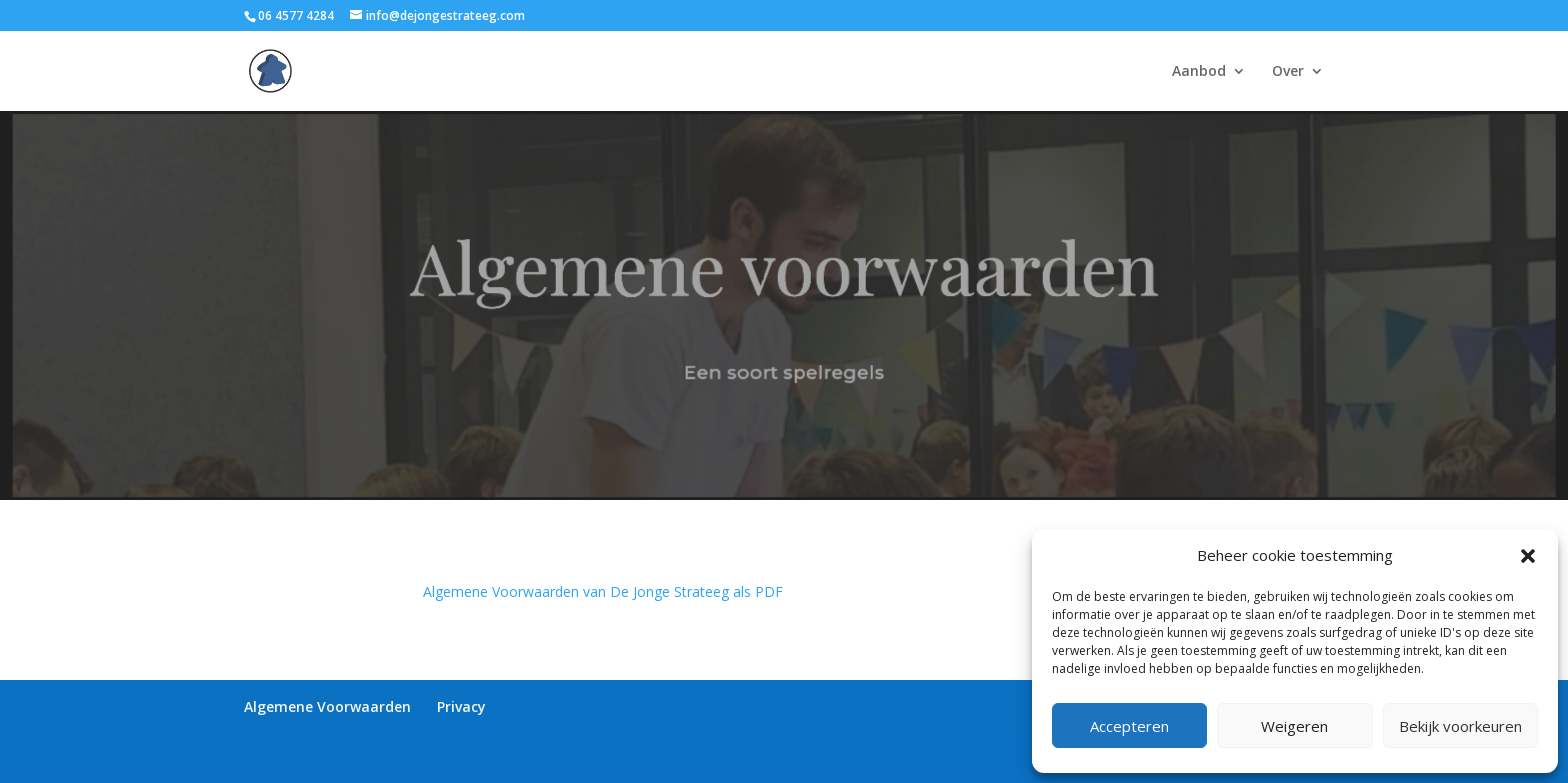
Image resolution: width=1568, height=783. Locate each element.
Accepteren (1129, 726)
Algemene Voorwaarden (327, 706)
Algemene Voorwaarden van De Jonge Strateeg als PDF (603, 591)
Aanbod (1199, 72)
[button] (1528, 556)
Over (1288, 72)
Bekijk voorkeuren (1460, 726)
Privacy (461, 706)
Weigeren (1294, 726)
